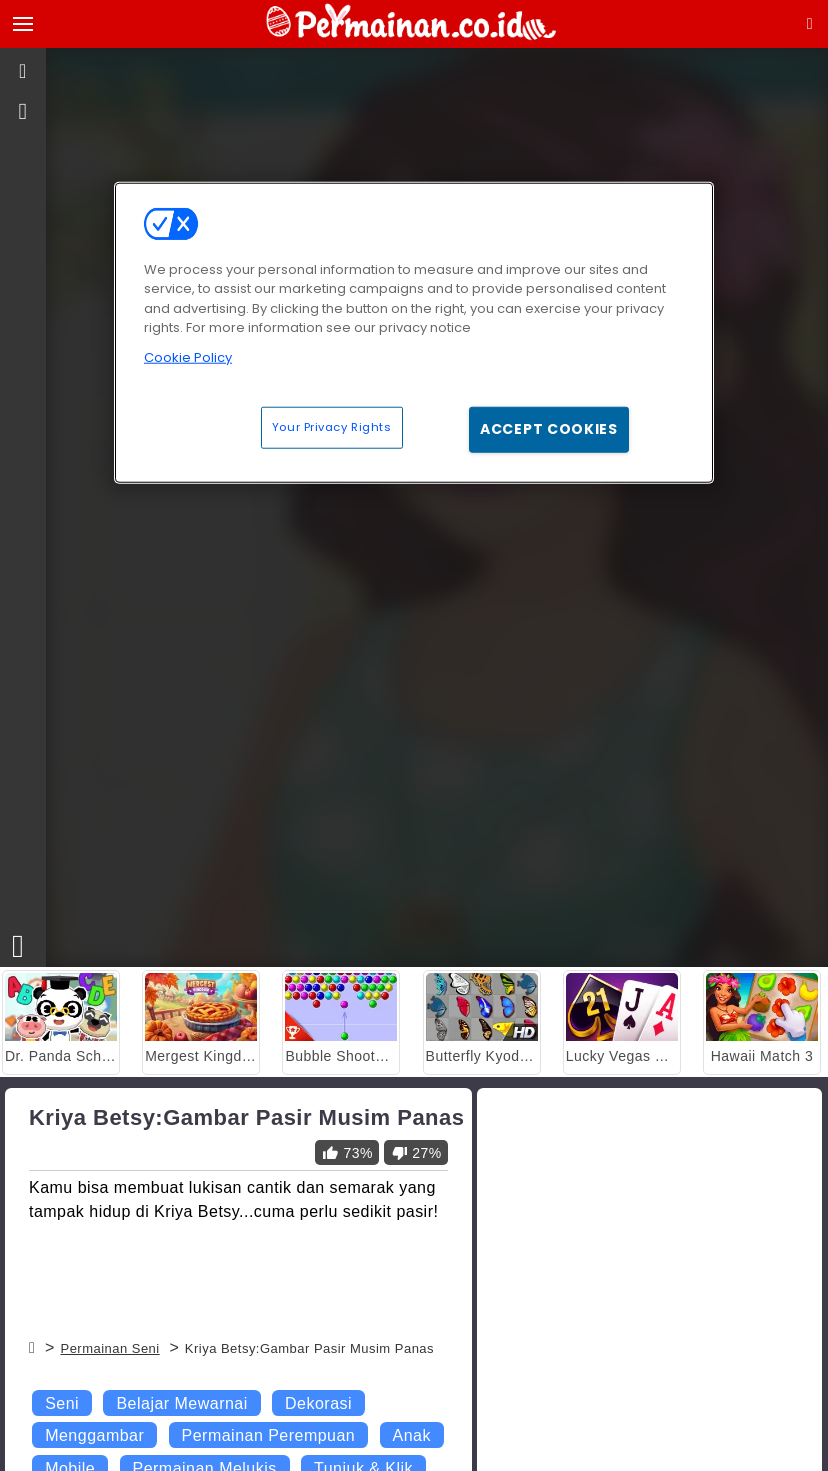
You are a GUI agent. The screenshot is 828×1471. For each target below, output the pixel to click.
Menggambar (94, 1435)
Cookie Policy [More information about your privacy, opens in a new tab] (188, 356)
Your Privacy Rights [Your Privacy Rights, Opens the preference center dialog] (332, 427)
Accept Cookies (549, 429)
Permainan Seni (109, 1348)
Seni (62, 1403)
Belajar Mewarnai (181, 1403)
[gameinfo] (23, 112)
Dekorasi (318, 1403)
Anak (412, 1435)
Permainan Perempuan (269, 1435)
